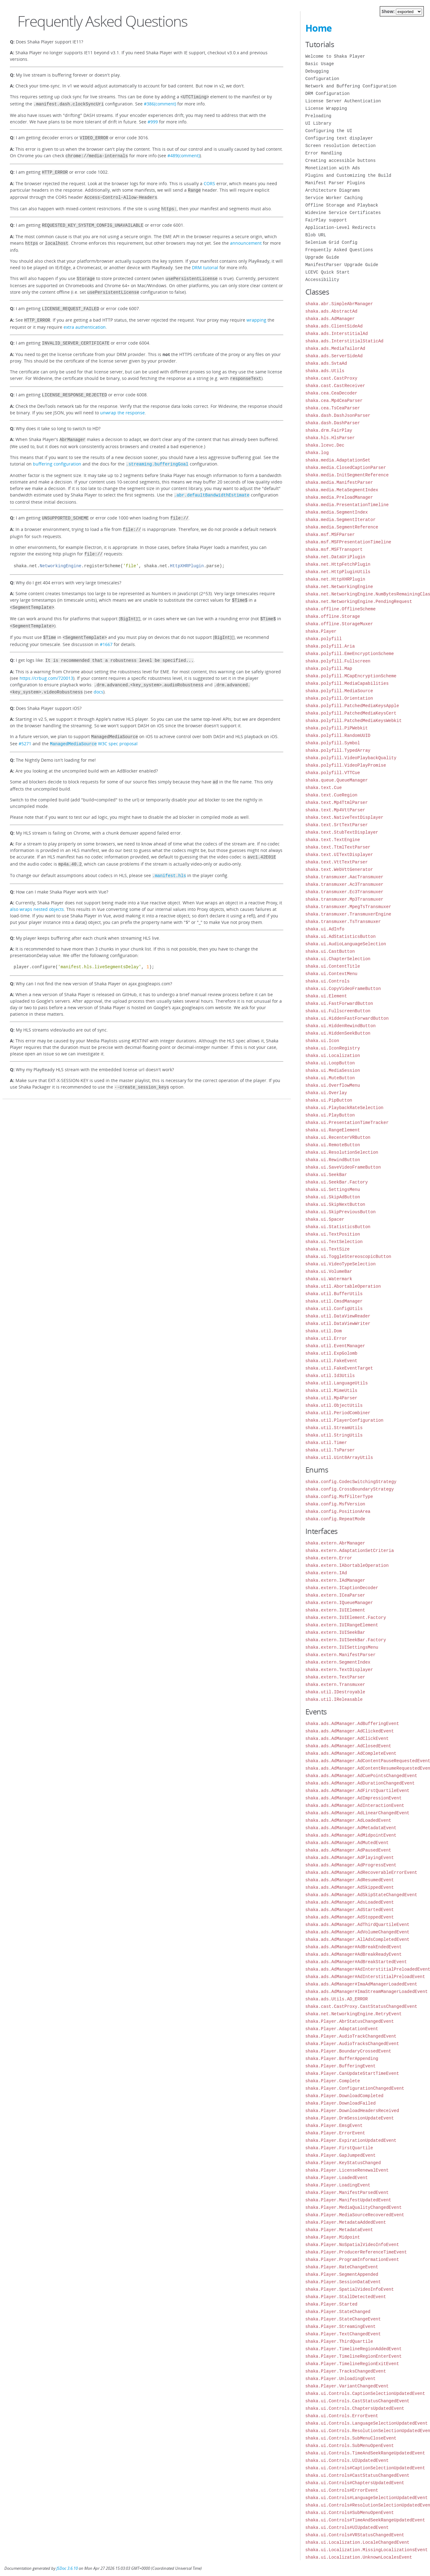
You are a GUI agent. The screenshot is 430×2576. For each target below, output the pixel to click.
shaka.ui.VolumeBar (328, 1271)
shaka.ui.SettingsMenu (332, 1189)
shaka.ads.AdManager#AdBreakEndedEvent (353, 1947)
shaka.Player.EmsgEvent (334, 2125)
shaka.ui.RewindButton (332, 1160)
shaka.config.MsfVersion (335, 1504)
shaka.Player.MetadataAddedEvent (345, 2222)
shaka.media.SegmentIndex (336, 512)
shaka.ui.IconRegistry (332, 1048)
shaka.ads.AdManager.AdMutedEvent (347, 1843)
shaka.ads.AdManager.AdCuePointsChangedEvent (361, 1776)
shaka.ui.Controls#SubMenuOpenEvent (349, 2513)
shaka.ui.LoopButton (330, 1063)
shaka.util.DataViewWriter (337, 1323)
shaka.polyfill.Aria (330, 646)
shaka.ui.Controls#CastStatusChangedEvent (357, 2475)
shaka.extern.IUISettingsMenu (341, 1647)
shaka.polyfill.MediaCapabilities (347, 683)
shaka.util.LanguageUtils (336, 1383)
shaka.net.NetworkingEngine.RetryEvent (353, 2014)
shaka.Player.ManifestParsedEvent (347, 2192)
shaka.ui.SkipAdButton (332, 1197)
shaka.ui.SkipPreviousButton (340, 1212)
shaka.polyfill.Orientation (339, 698)
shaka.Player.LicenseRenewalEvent (347, 2170)
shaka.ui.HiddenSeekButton (337, 1033)
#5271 (25, 724)
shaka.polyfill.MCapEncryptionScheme (351, 676)
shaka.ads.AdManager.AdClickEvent (347, 1738)
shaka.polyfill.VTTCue (332, 773)
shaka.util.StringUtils (334, 1435)
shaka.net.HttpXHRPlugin (335, 579)
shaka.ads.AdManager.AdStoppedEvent (349, 1917)
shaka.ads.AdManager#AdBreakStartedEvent (356, 1962)
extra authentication (85, 318)
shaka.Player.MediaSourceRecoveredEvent (354, 2215)
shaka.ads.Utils (324, 371)
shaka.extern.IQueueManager (339, 1603)
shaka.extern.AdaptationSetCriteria (349, 1550)
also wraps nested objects (37, 886)
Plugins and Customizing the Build (348, 175)
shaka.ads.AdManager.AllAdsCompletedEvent (357, 1939)
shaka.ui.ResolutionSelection (341, 1152)
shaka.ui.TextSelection (334, 1242)
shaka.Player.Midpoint (332, 2237)
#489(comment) (183, 154)
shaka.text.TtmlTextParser (337, 847)
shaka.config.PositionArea (337, 1511)
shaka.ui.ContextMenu (331, 974)
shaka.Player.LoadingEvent (337, 2185)
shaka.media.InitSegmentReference (347, 475)
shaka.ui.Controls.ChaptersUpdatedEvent (354, 2408)
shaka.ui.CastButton (330, 951)
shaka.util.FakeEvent (331, 1361)
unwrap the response (122, 402)
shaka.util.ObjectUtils (334, 1405)
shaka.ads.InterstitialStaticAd (344, 341)
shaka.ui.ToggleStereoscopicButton (348, 1256)
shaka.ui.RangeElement (332, 1130)
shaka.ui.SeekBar (326, 1175)
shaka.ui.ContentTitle (332, 966)
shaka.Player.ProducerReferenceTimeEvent (356, 2252)
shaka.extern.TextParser (335, 1677)
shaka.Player (321, 631)
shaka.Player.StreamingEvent (340, 2326)
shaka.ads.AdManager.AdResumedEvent (349, 1880)
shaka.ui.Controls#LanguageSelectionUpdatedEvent (366, 2498)
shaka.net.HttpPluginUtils (337, 572)
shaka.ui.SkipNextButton (335, 1204)
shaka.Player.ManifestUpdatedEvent (348, 2200)
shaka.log (317, 453)
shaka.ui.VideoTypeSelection (340, 1264)
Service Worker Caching (334, 198)
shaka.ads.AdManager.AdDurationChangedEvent (360, 1783)
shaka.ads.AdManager (330, 319)
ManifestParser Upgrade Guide (341, 265)
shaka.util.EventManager (335, 1346)
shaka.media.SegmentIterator (340, 520)
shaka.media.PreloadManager (339, 497)
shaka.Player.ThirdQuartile (339, 2341)
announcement (246, 237)
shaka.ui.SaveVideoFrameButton (343, 1167)
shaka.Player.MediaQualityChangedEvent (353, 2207)
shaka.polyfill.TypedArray (337, 750)
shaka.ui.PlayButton (330, 1115)
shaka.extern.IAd (326, 1573)
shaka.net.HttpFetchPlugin (337, 564)
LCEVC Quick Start (327, 272)
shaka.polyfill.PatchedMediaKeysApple (352, 706)
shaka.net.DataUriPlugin (335, 557)
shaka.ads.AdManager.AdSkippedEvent (349, 1887)
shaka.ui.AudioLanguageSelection (345, 944)
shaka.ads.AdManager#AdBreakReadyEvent (353, 1954)
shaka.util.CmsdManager (334, 1301)
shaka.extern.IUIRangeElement (341, 1625)
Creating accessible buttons (340, 160)
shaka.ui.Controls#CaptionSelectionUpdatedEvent (365, 2468)
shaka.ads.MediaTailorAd (335, 348)
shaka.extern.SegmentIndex (337, 1662)
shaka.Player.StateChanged (337, 2312)
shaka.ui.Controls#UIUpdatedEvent (347, 2527)
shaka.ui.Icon (322, 1041)
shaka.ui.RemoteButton (332, 1145)
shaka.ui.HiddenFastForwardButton (347, 1018)
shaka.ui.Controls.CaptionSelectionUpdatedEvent (365, 2393)
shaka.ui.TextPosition (332, 1234)
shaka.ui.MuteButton (330, 1078)
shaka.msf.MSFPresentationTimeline (348, 542)
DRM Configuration (327, 93)
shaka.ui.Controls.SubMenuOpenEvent (349, 2446)
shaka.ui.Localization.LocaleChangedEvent (357, 2542)
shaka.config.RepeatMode (335, 1519)
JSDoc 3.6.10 (67, 2568)
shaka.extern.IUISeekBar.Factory (345, 1640)
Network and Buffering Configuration (351, 86)
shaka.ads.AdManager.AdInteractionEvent (354, 1805)
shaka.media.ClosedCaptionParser (345, 467)
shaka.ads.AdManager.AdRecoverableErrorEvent (361, 1872)
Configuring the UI (328, 131)
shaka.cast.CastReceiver (335, 386)
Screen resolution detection (340, 146)
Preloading (318, 116)
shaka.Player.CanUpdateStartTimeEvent (352, 2073)
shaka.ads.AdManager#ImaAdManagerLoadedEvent (361, 1984)
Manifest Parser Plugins (335, 183)
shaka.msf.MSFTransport (334, 549)
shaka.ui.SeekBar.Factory (336, 1182)
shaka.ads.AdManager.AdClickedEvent (349, 1731)
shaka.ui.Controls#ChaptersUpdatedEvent (354, 2483)
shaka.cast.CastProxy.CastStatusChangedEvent (361, 2006)
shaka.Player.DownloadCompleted (344, 2096)
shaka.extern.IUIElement (335, 1610)
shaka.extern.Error (328, 1558)
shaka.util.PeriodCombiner (337, 1413)
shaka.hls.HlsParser (330, 438)
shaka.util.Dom (323, 1331)
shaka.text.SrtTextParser (336, 825)
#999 (153, 120)
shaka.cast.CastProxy (331, 378)
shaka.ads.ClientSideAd (334, 326)
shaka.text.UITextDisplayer (339, 855)
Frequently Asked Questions (339, 250)
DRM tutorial (205, 261)
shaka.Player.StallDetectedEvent (345, 2297)
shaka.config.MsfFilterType (339, 1497)
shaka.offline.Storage (332, 616)
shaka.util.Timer (326, 1443)
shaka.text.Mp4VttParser (335, 810)
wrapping (256, 312)
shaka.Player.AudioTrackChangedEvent (351, 2036)
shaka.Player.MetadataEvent (339, 2230)
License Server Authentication (343, 101)
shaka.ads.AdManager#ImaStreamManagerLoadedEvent (366, 1991)
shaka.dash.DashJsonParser (337, 415)
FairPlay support (326, 220)
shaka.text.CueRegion (331, 795)
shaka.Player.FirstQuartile (339, 2148)
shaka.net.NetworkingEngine (339, 587)
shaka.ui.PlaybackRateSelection (344, 1108)
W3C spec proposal (94, 724)
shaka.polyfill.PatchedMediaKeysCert (351, 713)
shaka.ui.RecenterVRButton (337, 1137)
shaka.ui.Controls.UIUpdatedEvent (347, 2460)
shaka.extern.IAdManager (335, 1580)
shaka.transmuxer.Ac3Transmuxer (344, 884)
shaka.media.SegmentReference (341, 527)
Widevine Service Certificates (343, 213)
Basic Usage (319, 64)
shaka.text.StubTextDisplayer (341, 832)
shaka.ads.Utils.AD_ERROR (336, 1999)
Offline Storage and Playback (341, 205)
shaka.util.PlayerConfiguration (344, 1420)
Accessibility (322, 280)
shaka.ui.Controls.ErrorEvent (341, 2416)
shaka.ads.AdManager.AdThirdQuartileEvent (357, 1925)
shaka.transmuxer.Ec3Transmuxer (344, 892)
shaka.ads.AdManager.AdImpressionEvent (353, 1798)
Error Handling (323, 153)
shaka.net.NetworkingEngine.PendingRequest (358, 601)
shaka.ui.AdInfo (324, 929)
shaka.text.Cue (323, 788)
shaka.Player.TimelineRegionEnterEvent (353, 2356)
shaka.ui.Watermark (328, 1279)
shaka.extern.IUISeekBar (335, 1632)
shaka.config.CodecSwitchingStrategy (351, 1482)
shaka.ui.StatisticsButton (337, 1227)
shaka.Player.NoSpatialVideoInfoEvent (352, 2245)
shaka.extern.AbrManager (335, 1543)
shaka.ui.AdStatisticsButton (340, 936)
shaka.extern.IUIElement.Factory (345, 1617)
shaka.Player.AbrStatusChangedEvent (349, 2021)
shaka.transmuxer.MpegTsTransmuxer (348, 907)
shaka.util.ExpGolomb (331, 1353)
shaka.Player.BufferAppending (341, 2058)
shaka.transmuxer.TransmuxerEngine (348, 914)
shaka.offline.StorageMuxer (339, 624)
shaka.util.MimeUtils (331, 1390)
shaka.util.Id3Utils (330, 1376)
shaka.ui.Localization (332, 1055)
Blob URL (315, 235)
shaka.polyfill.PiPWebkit (336, 728)
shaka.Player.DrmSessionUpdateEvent (349, 2118)
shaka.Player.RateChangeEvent (341, 2267)
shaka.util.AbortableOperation (343, 1286)
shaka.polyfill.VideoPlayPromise (345, 765)
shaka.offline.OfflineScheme (340, 609)
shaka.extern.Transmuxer (335, 1684)
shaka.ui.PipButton (328, 1100)
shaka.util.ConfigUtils (334, 1309)
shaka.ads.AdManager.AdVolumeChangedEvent (357, 1932)
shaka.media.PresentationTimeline (347, 505)
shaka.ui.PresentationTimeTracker (347, 1122)
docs (98, 673)
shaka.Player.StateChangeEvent (343, 2319)
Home (318, 28)
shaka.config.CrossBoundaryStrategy (349, 1489)
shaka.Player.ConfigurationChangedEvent (354, 2088)
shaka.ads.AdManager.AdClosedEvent (348, 1746)
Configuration (322, 79)
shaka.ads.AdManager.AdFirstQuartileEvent (357, 1791)
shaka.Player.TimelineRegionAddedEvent (353, 2349)
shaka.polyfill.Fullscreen (337, 661)
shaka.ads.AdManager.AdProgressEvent (351, 1865)
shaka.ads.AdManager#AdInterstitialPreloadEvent (365, 1977)
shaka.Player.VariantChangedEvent (347, 2386)
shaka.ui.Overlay (326, 1093)
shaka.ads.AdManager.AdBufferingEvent (352, 1724)
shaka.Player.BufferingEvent (340, 2066)
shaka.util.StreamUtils (334, 1428)
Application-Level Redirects (340, 227)
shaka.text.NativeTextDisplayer (344, 817)
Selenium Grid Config (331, 242)
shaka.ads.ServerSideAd (334, 356)
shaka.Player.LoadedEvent (336, 2178)
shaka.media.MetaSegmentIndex (341, 490)
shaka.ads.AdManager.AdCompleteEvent (351, 1753)
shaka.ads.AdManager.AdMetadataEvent (351, 1828)
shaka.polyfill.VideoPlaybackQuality (351, 758)
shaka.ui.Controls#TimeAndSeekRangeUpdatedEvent (365, 2520)
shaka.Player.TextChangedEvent (343, 2334)
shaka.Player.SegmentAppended (341, 2274)
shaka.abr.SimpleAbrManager (339, 304)
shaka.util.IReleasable (334, 1699)
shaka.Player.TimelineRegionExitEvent (352, 2364)
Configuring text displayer (339, 138)
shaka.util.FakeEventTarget (339, 1368)
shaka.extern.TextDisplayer (339, 1670)
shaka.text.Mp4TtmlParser (336, 802)
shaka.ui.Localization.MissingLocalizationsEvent (366, 2550)
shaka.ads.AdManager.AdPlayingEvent (349, 1858)
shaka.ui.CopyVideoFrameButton (343, 989)
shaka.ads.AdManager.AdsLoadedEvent (349, 1902)
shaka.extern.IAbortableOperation (347, 1565)
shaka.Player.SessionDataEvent (343, 2282)
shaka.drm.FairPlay (328, 430)
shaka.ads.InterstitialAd (336, 333)
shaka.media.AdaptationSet (337, 460)
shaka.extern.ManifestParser (340, 1655)
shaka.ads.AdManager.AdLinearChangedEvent (357, 1813)
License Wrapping (326, 108)
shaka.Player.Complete (332, 2081)
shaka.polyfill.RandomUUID (337, 735)
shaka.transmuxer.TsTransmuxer (343, 922)
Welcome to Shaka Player (335, 56)
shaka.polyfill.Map (328, 668)
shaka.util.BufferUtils (334, 1294)
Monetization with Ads (332, 168)
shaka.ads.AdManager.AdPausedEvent (348, 1850)
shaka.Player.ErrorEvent (335, 2133)
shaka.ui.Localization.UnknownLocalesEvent (358, 2557)
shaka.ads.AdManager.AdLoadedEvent (348, 1820)
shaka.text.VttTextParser (336, 862)
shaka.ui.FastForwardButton (339, 1003)
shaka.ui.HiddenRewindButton (340, 1026)
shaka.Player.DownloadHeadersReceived (352, 2111)
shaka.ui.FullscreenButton (337, 1011)
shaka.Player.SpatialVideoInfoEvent (349, 2289)
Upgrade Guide (322, 257)
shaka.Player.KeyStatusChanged (343, 2163)
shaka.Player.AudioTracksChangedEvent (352, 2044)
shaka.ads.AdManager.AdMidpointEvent (351, 1835)
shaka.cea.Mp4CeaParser (334, 400)
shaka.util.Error (326, 1338)
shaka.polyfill (323, 639)
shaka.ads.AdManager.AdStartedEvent (349, 1910)
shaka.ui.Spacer (324, 1219)
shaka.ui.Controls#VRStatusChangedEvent (354, 2535)
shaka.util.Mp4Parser (331, 1398)
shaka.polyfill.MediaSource (339, 691)
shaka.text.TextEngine (332, 840)
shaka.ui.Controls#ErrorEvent (341, 2490)
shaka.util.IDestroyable (335, 1692)
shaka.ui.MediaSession (332, 1070)
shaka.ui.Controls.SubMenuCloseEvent (351, 2438)
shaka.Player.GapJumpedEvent (340, 2155)
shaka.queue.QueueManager (336, 780)
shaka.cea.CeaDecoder (331, 393)
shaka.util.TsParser (330, 1450)
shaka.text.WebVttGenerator (339, 869)
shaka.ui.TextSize (327, 1249)
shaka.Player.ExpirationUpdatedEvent (351, 2140)
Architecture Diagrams (332, 190)
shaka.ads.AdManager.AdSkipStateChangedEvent (361, 1895)
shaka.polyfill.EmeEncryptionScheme (349, 654)
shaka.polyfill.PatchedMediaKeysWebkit (353, 721)
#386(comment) (160, 103)
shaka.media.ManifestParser (339, 482)
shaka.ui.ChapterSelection (337, 959)
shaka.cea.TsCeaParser (332, 408)
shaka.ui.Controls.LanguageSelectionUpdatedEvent (366, 2423)
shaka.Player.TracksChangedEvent (345, 2371)
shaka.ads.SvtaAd (326, 363)
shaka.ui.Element (326, 996)
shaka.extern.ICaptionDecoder (341, 1588)
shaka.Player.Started (331, 2304)
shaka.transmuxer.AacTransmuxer (344, 877)
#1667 (106, 627)
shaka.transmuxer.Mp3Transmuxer (344, 899)
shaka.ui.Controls (327, 981)
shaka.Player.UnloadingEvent (340, 2379)
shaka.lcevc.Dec (324, 445)
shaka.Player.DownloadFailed (340, 2103)
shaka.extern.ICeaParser (335, 1595)
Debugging (317, 71)
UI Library (318, 123)
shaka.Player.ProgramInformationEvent (352, 2259)
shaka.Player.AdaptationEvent (341, 2029)
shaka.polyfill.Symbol (332, 743)
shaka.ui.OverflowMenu (332, 1085)
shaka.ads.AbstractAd (331, 311)
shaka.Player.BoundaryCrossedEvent (348, 2051)
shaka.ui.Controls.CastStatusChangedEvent (357, 2401)
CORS (209, 180)
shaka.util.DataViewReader (337, 1316)
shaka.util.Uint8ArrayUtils (339, 1457)
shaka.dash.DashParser (332, 423)
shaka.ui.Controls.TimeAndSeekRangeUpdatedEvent (365, 2453)
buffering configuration (57, 453)
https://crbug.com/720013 (46, 660)
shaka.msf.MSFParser (330, 534)
